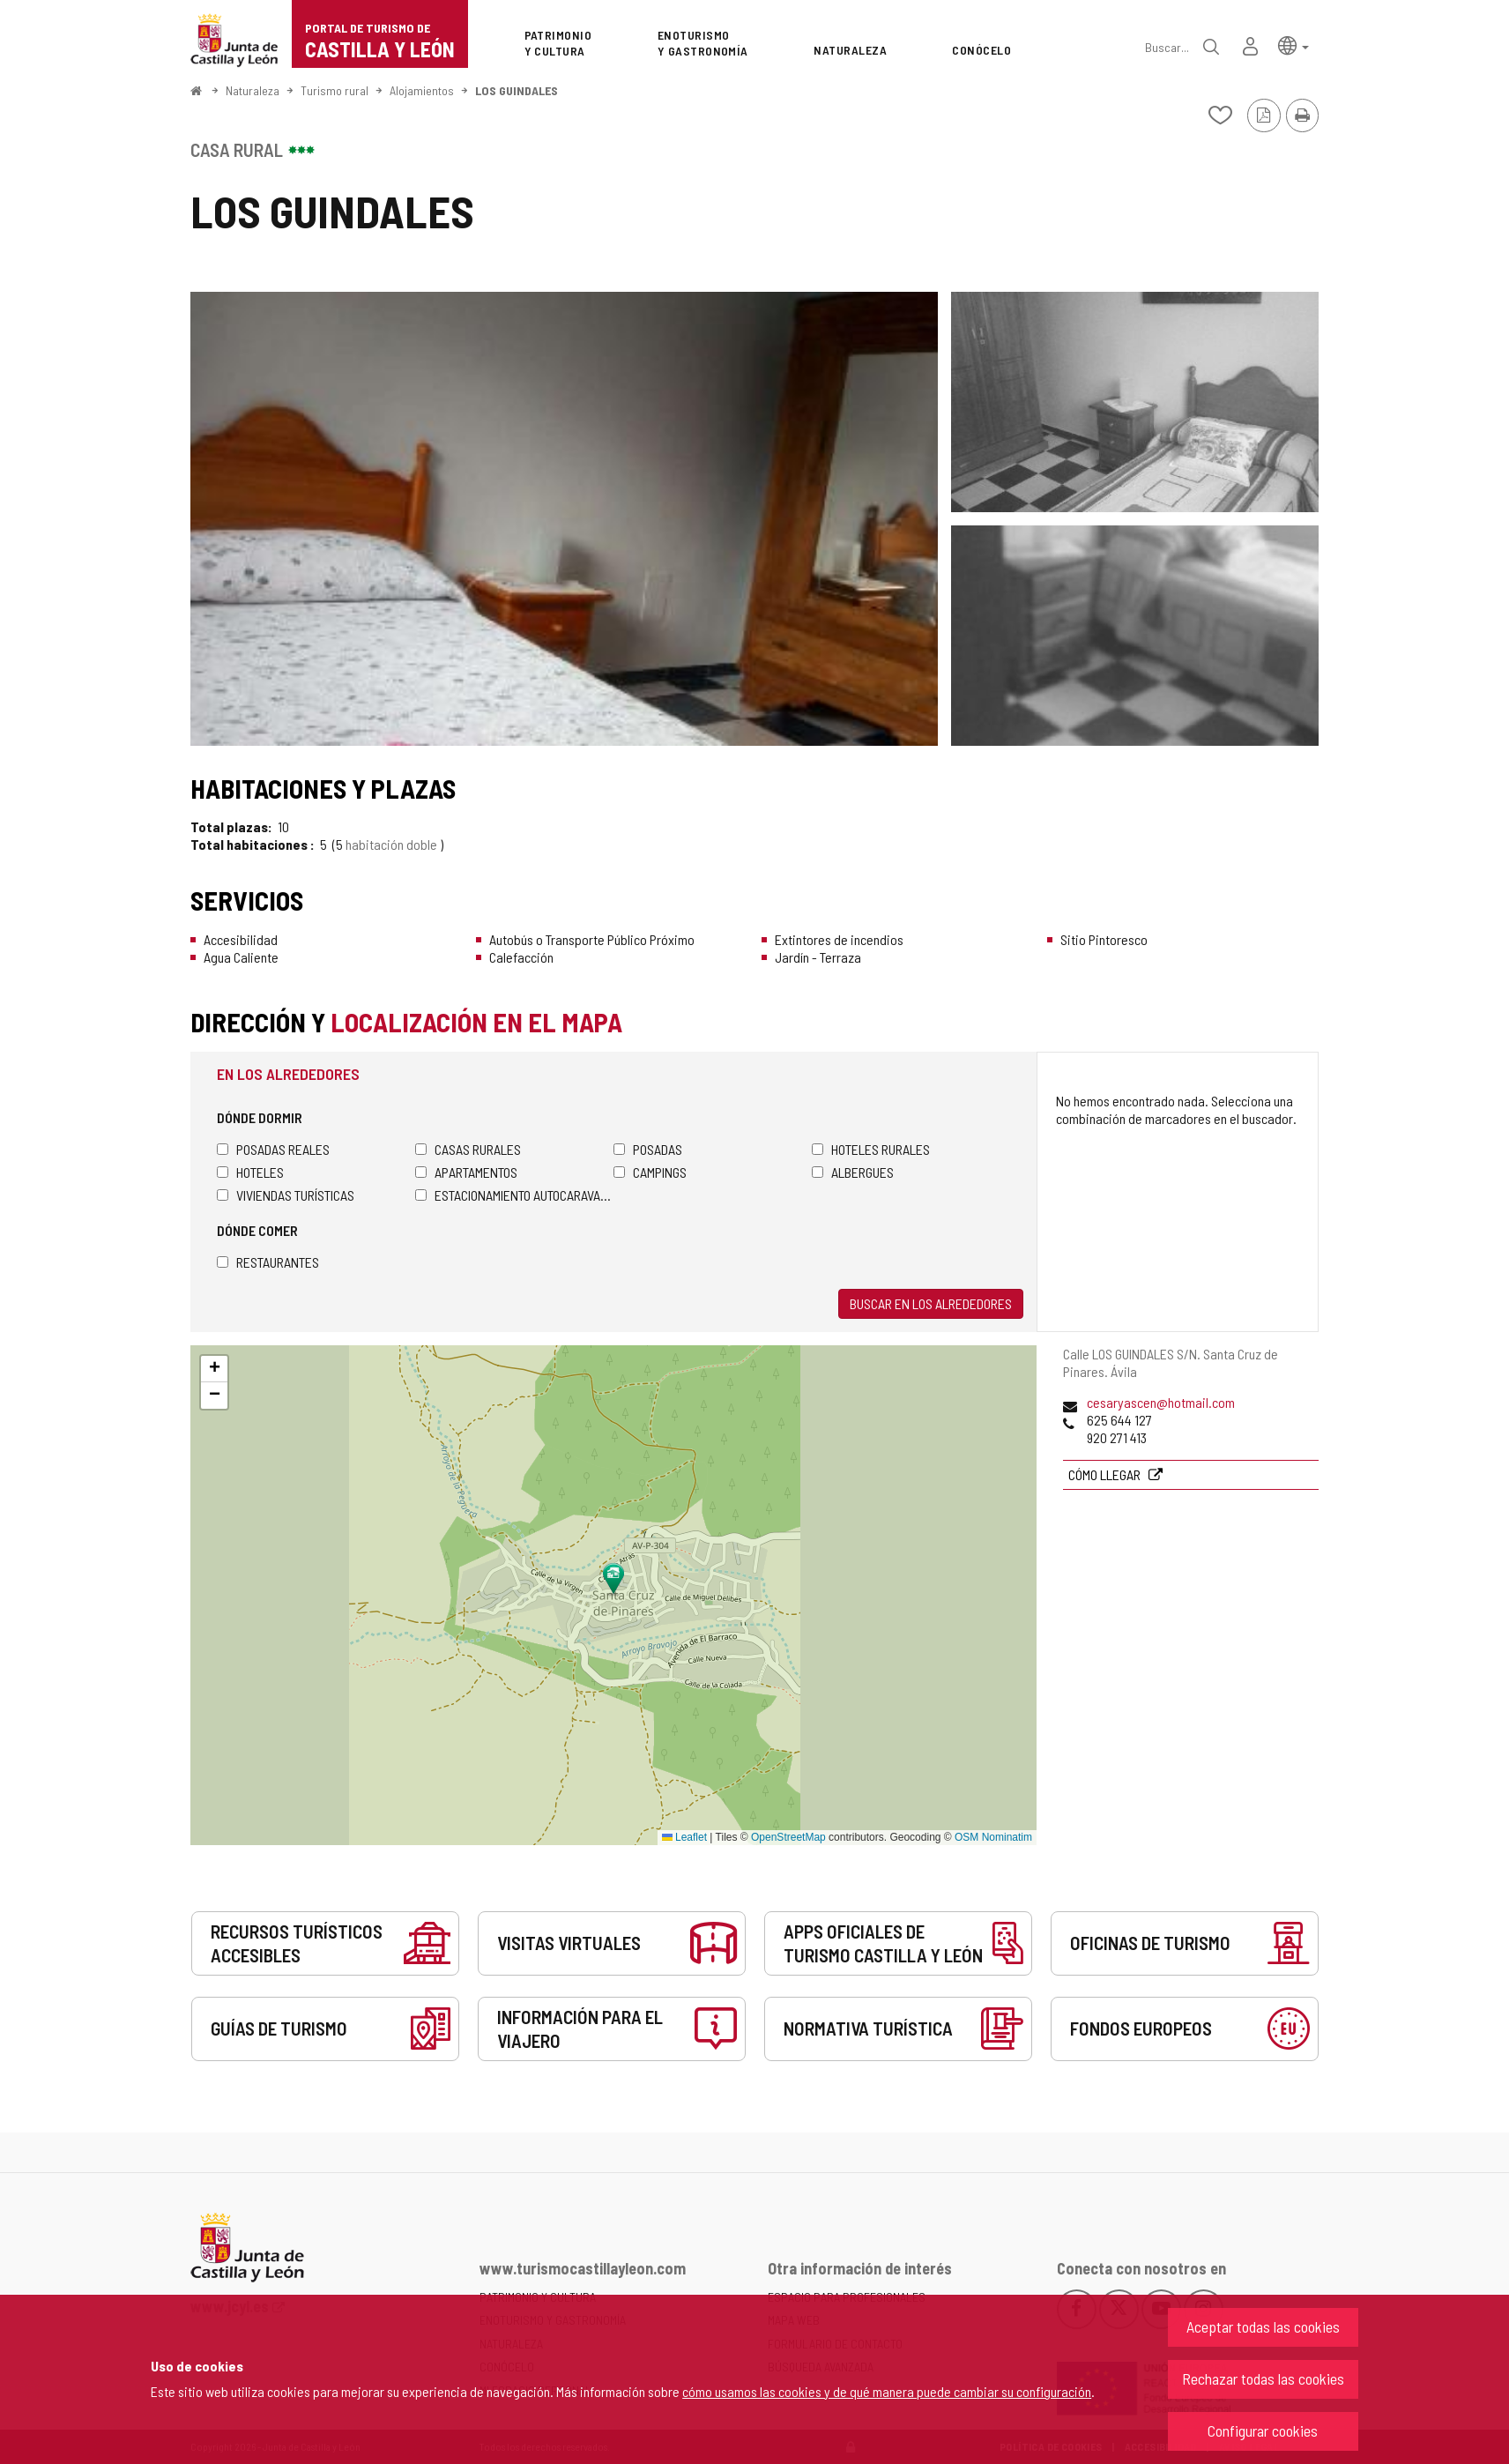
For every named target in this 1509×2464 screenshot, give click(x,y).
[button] (1293, 44)
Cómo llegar (1105, 1474)
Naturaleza (252, 90)
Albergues (853, 1172)
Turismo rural (334, 90)
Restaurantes (268, 1262)
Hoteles (250, 1172)
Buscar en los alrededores (931, 1303)
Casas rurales (468, 1149)
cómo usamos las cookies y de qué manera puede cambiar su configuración (886, 2391)
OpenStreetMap (788, 1837)
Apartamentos (466, 1172)
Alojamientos (422, 90)
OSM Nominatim (993, 1837)
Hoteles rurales (871, 1149)
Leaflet (684, 1837)
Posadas (647, 1149)
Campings (650, 1172)
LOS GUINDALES (516, 90)
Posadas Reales (273, 1149)
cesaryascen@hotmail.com (1161, 1402)
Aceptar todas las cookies (1263, 2326)
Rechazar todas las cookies (1263, 2378)
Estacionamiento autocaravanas (514, 1195)
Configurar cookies (1263, 2430)
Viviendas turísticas (285, 1195)
